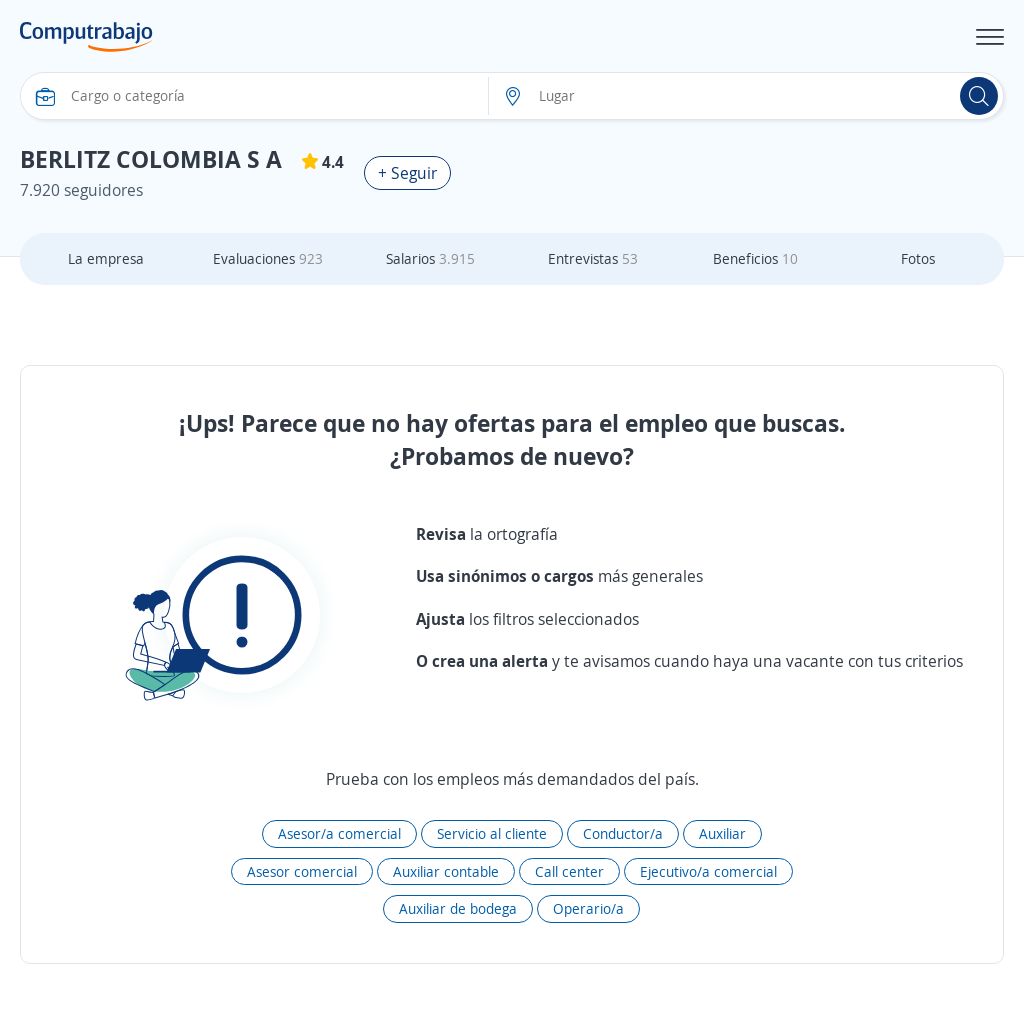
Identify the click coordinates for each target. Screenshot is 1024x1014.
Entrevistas (593, 258)
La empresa (106, 258)
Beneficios (755, 258)
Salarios (430, 258)
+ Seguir (407, 173)
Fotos (918, 258)
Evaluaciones (268, 258)
